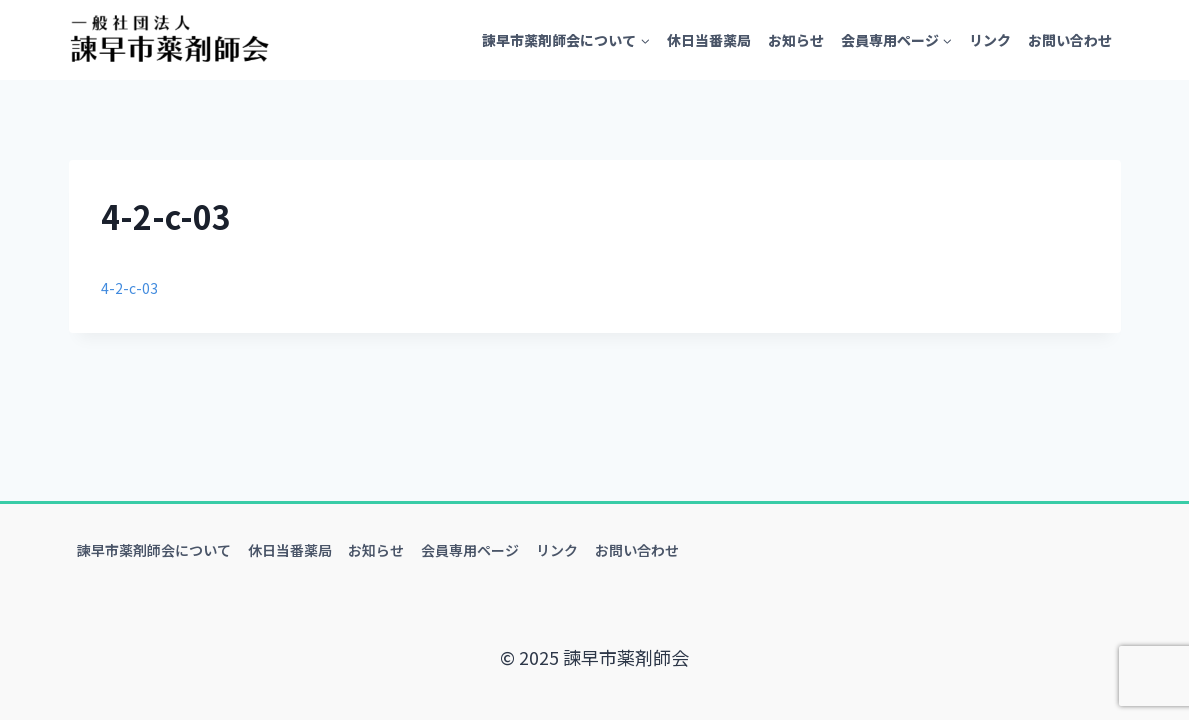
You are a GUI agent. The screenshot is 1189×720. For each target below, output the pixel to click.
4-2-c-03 (136, 286)
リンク (990, 40)
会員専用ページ (470, 550)
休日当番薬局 (709, 40)
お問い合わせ (1070, 40)
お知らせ (796, 40)
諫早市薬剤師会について (154, 550)
